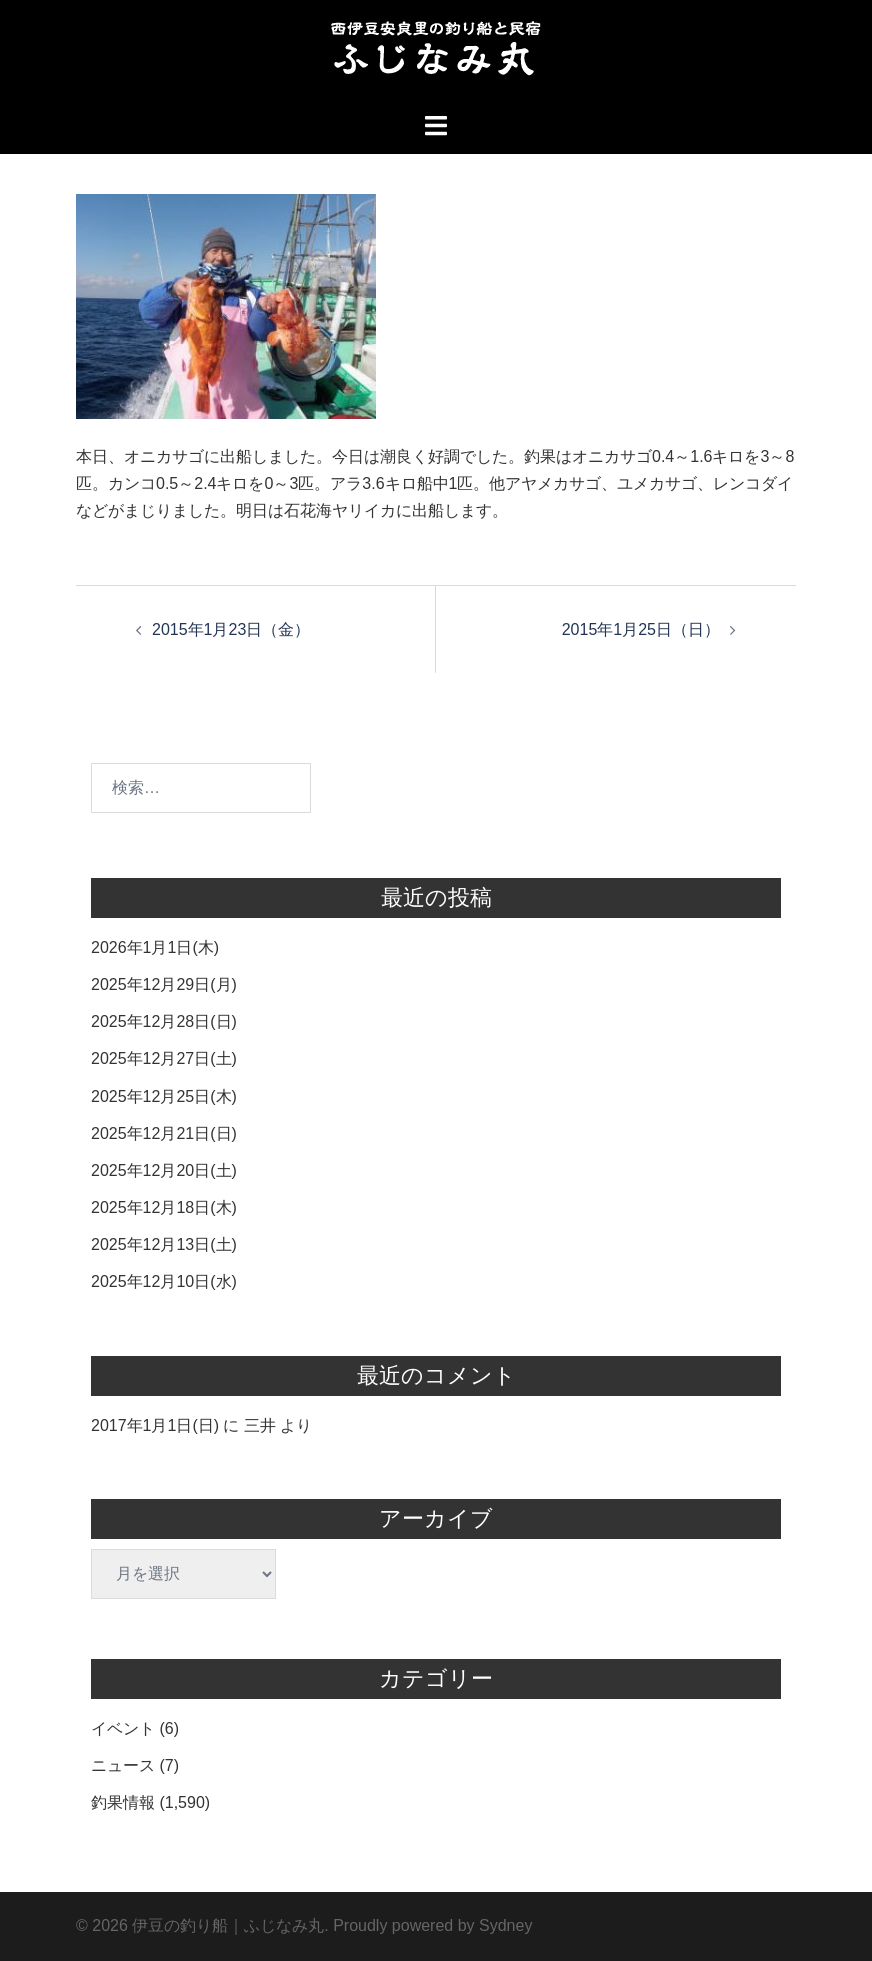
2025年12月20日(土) (164, 1170)
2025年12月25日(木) (164, 1096)
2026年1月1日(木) (155, 947)
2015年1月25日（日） (641, 629)
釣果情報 (123, 1802)
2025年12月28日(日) (164, 1021)
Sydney (505, 1925)
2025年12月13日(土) (164, 1244)
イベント (123, 1728)
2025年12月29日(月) (164, 984)
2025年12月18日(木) (164, 1207)
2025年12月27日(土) (164, 1058)
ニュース (123, 1765)
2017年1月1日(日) (155, 1425)
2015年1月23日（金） (231, 629)
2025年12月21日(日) (164, 1133)
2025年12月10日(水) (164, 1281)
